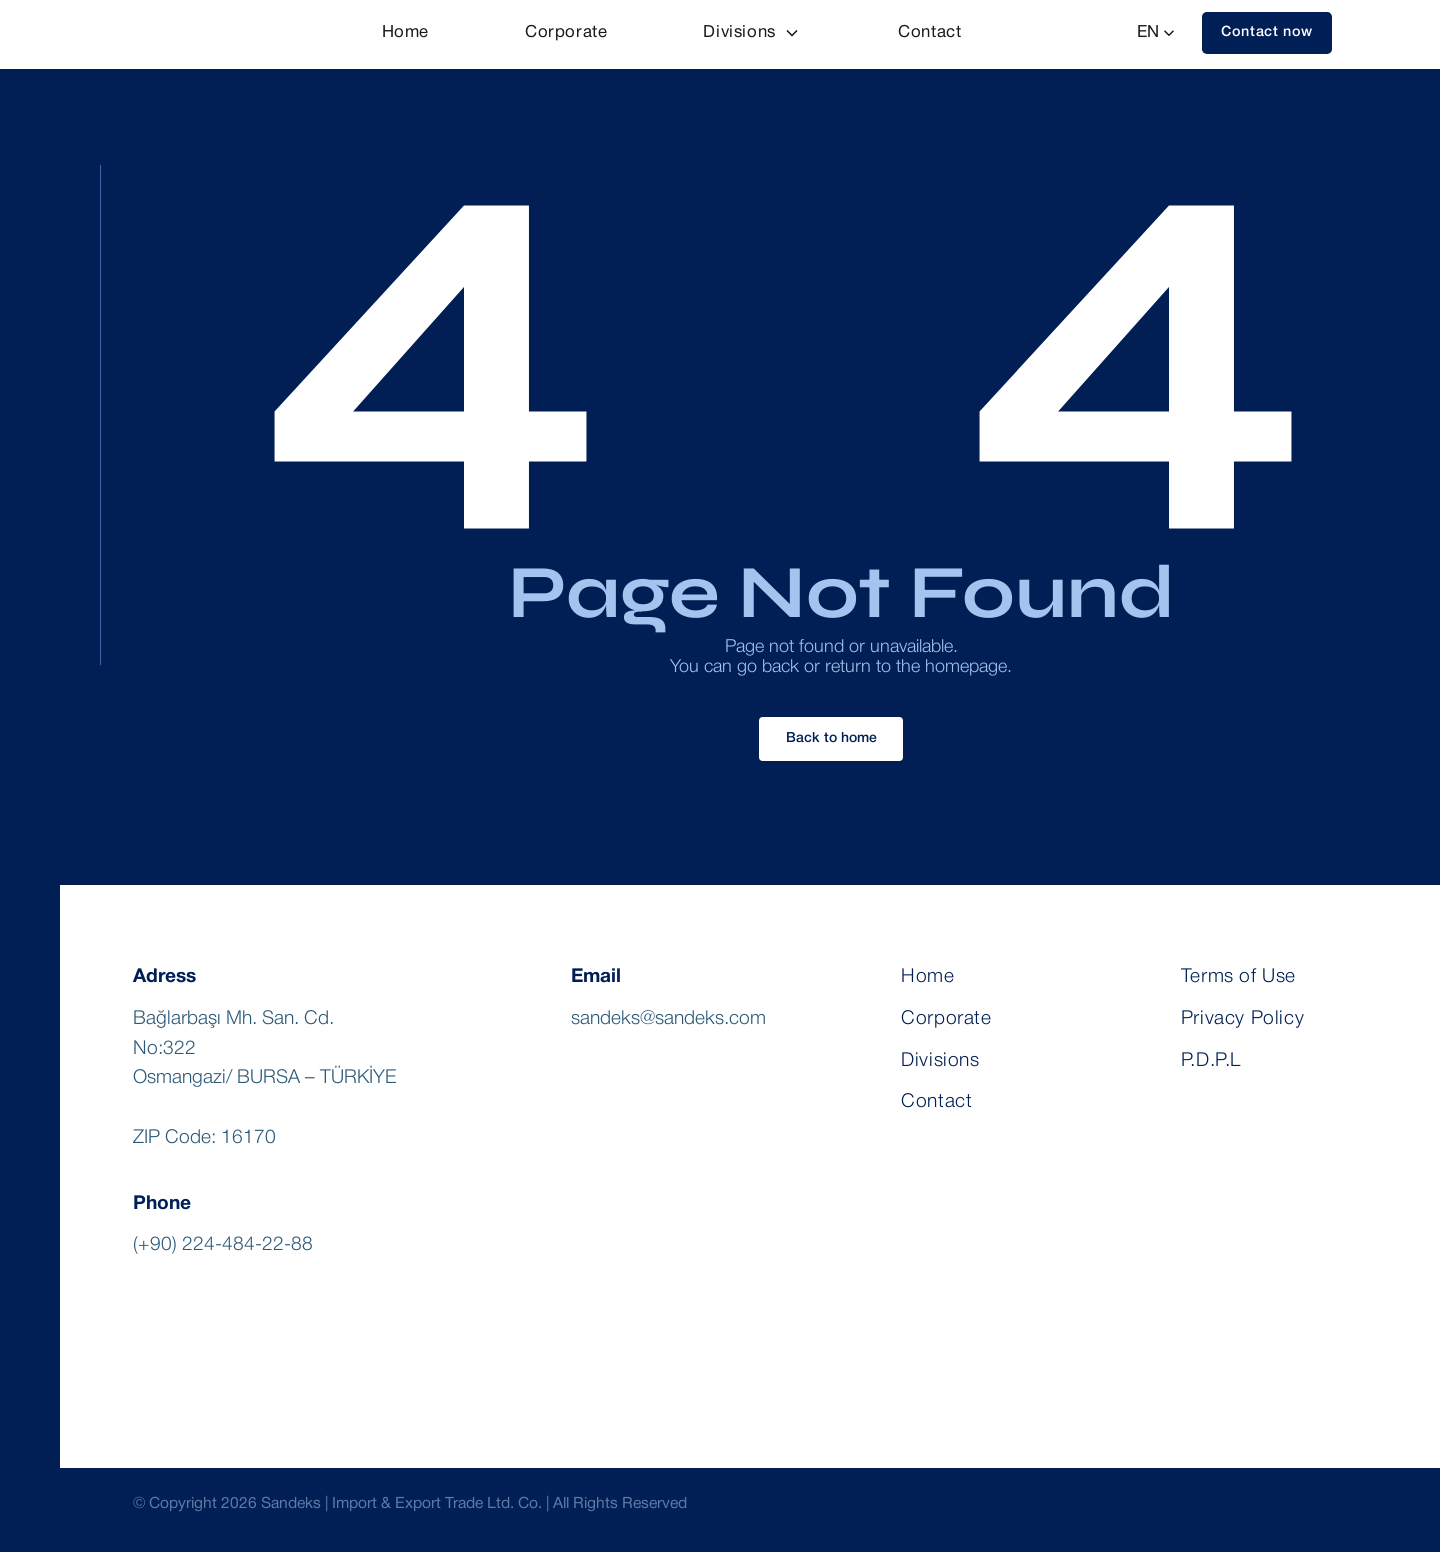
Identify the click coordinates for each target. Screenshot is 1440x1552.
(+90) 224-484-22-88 (223, 1245)
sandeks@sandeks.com (668, 1019)
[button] (1267, 33)
